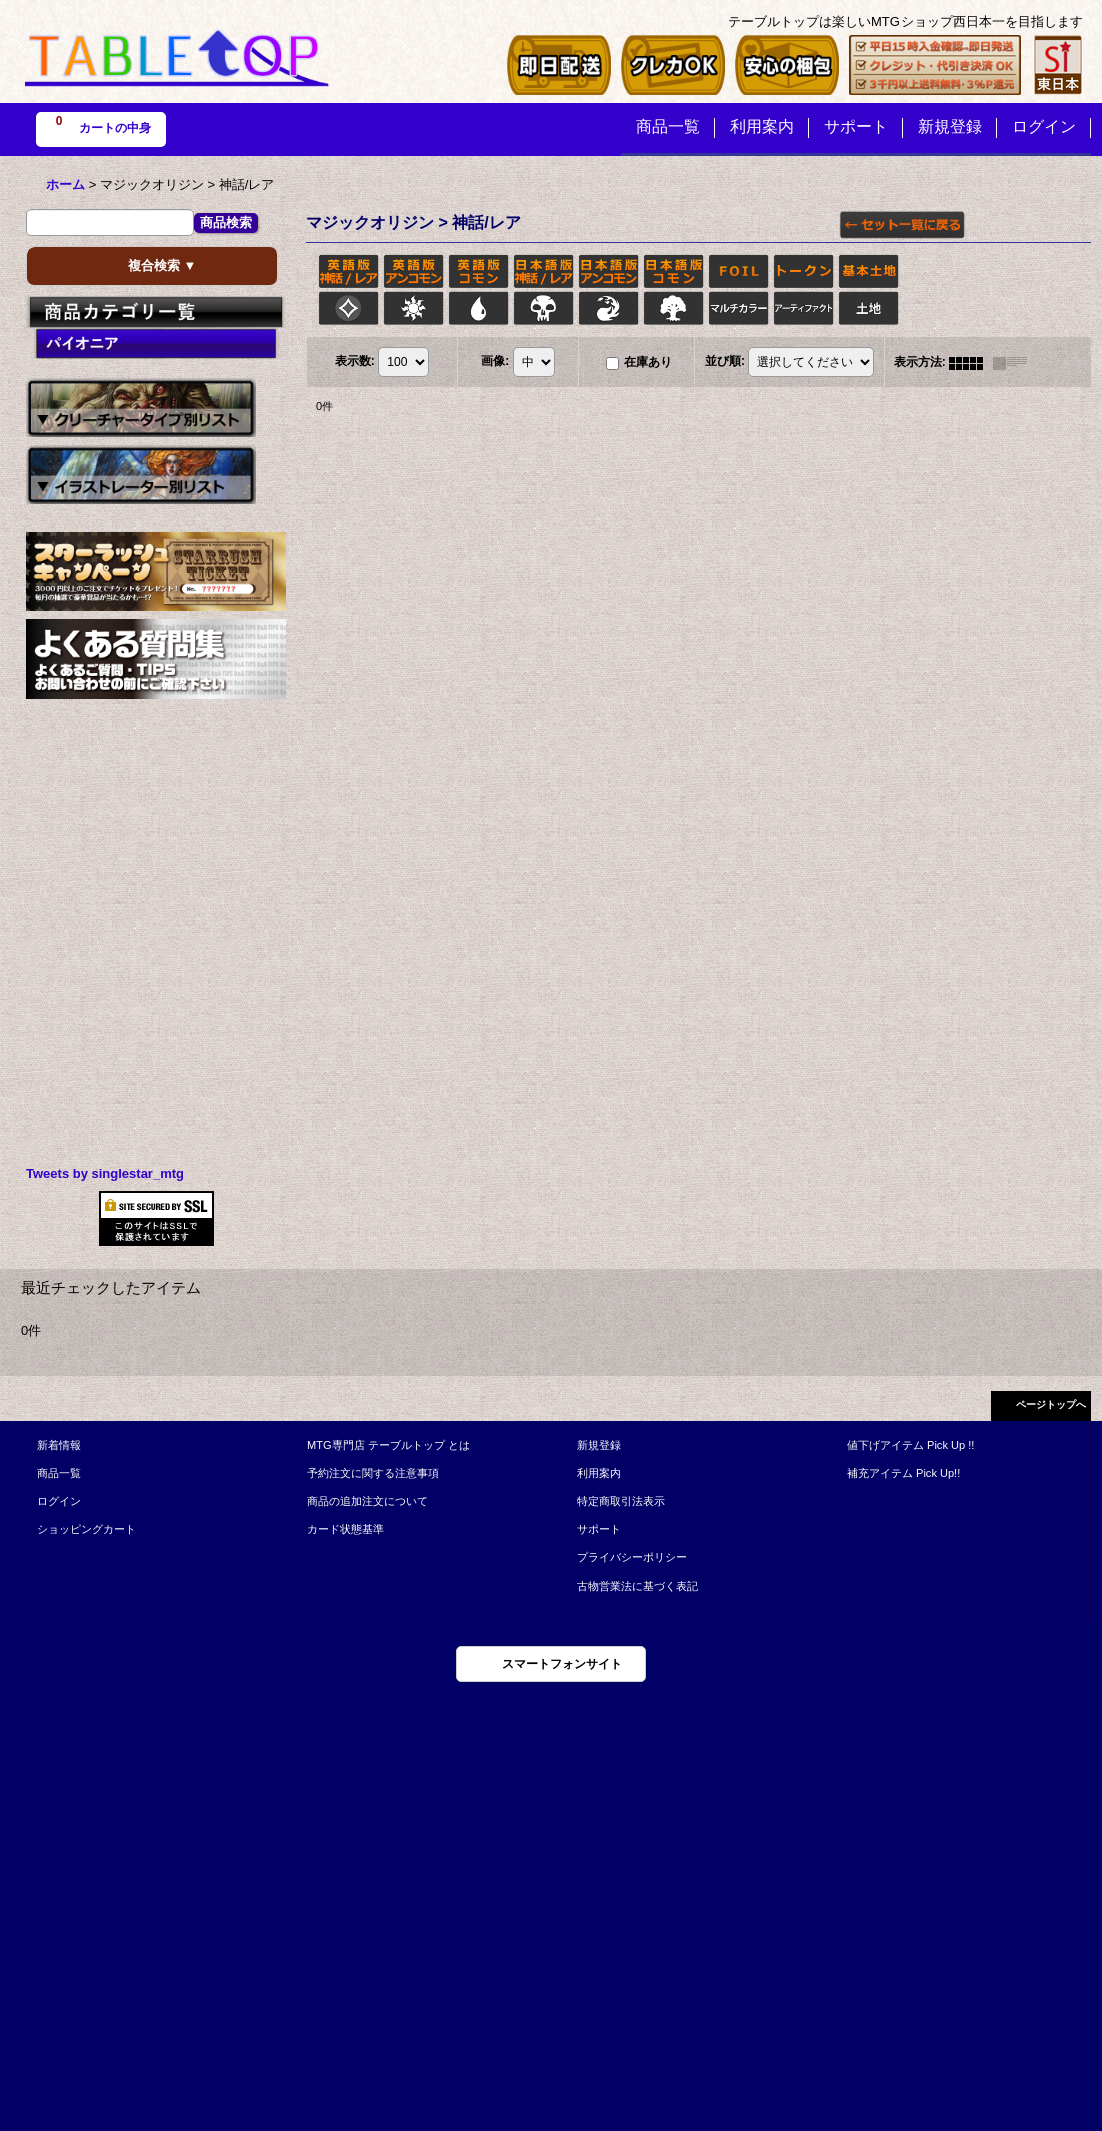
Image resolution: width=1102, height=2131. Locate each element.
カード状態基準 (345, 1529)
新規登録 (599, 1445)
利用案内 (599, 1473)
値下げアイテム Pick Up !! (910, 1445)
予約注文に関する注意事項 (373, 1473)
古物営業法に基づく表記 (637, 1586)
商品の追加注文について (367, 1501)
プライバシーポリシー (632, 1557)
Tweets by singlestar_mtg (105, 1173)
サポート (599, 1529)
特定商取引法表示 (621, 1501)
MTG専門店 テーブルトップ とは (388, 1445)
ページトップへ (1051, 1404)
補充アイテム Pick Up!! (903, 1473)
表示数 (355, 362)
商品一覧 (59, 1473)
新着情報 (59, 1445)
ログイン (59, 1501)
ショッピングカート (86, 1529)
